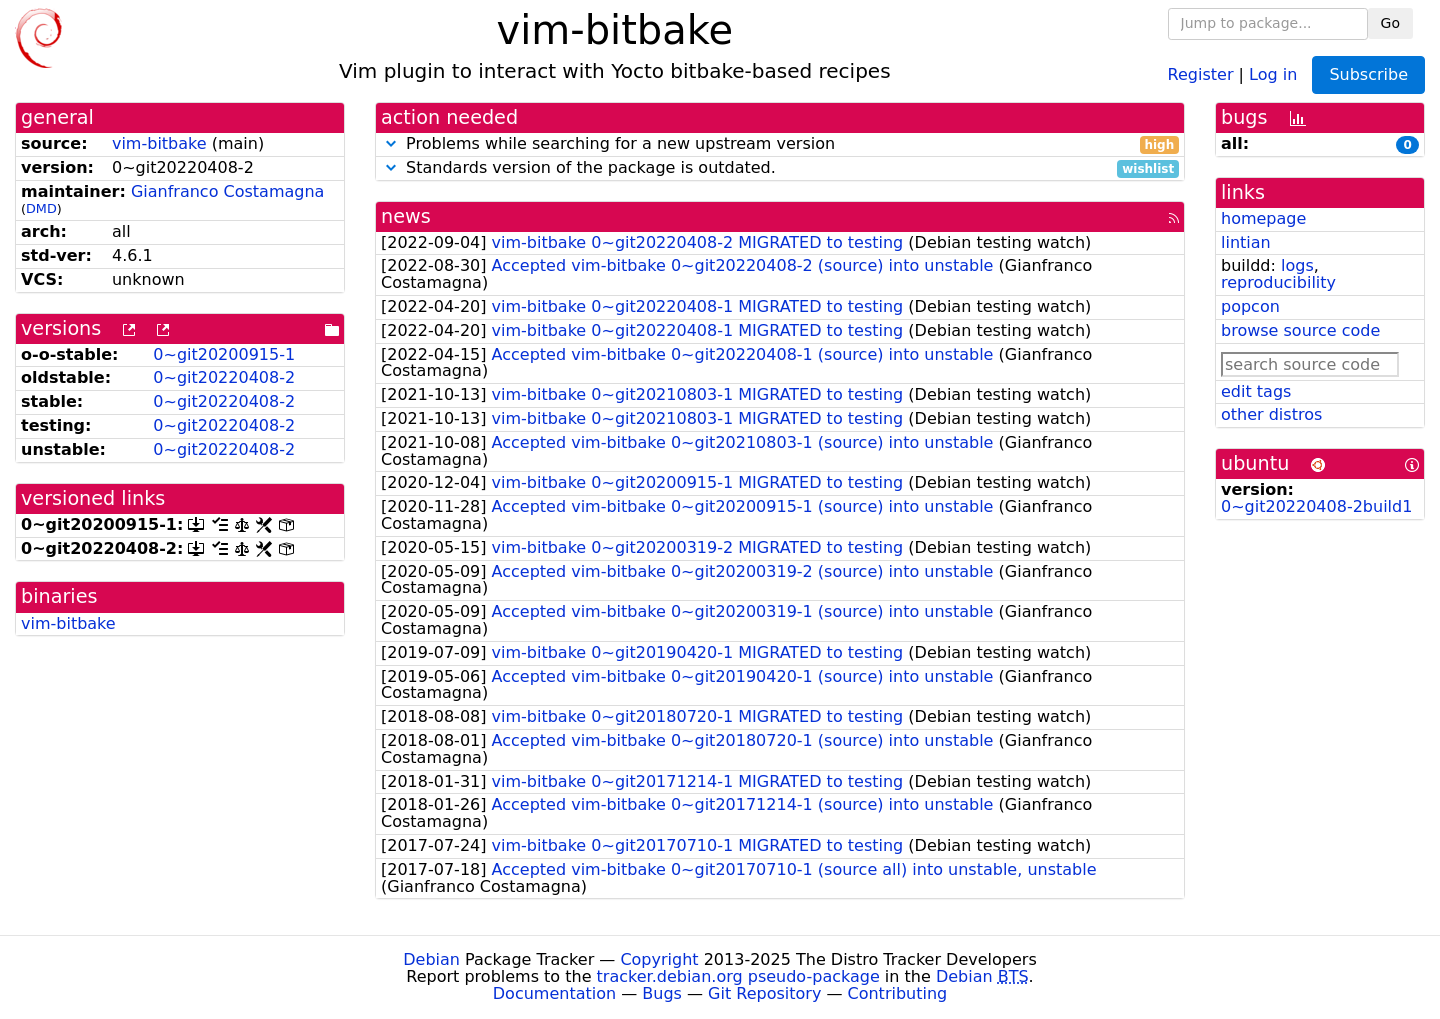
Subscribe (1368, 74)
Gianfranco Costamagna (227, 191)
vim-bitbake (159, 143)
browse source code (1300, 330)
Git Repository (764, 993)
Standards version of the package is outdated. (780, 168)
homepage (1263, 218)
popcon (1250, 306)
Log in (1273, 73)
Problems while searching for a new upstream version (780, 144)
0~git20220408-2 (224, 377)
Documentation (554, 993)
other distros (1271, 414)
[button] (391, 143)
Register (1201, 73)
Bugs (662, 993)
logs (1297, 265)
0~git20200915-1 (224, 354)
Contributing (898, 993)
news (406, 216)
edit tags (1256, 391)
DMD (41, 208)
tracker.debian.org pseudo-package (738, 976)
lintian (1246, 242)
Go (1390, 23)
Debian (431, 959)
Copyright (659, 959)
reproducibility (1278, 282)
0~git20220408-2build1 (1316, 506)
